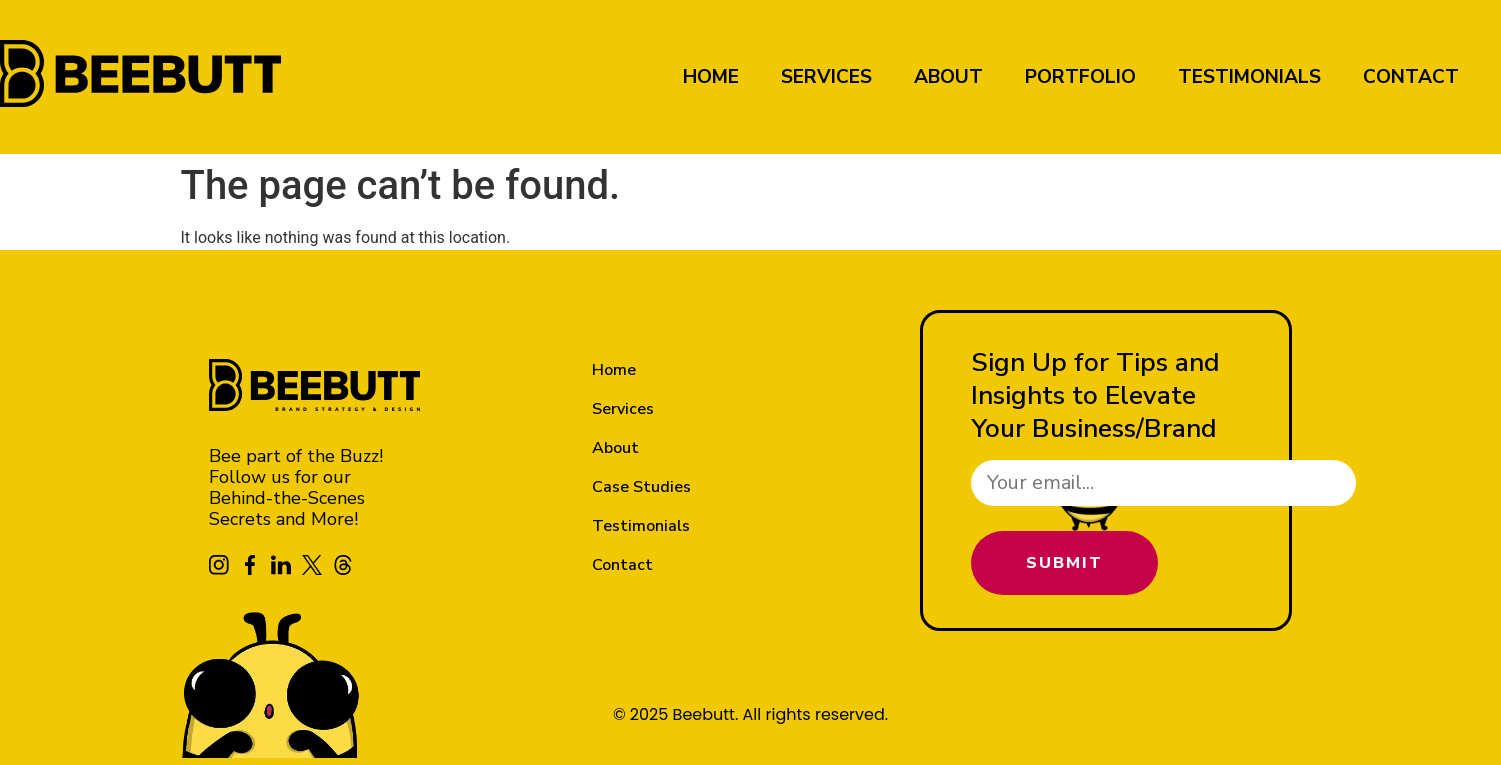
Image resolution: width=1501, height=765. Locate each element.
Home (711, 77)
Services (826, 77)
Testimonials (1249, 77)
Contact (1411, 77)
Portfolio (1080, 77)
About (948, 77)
